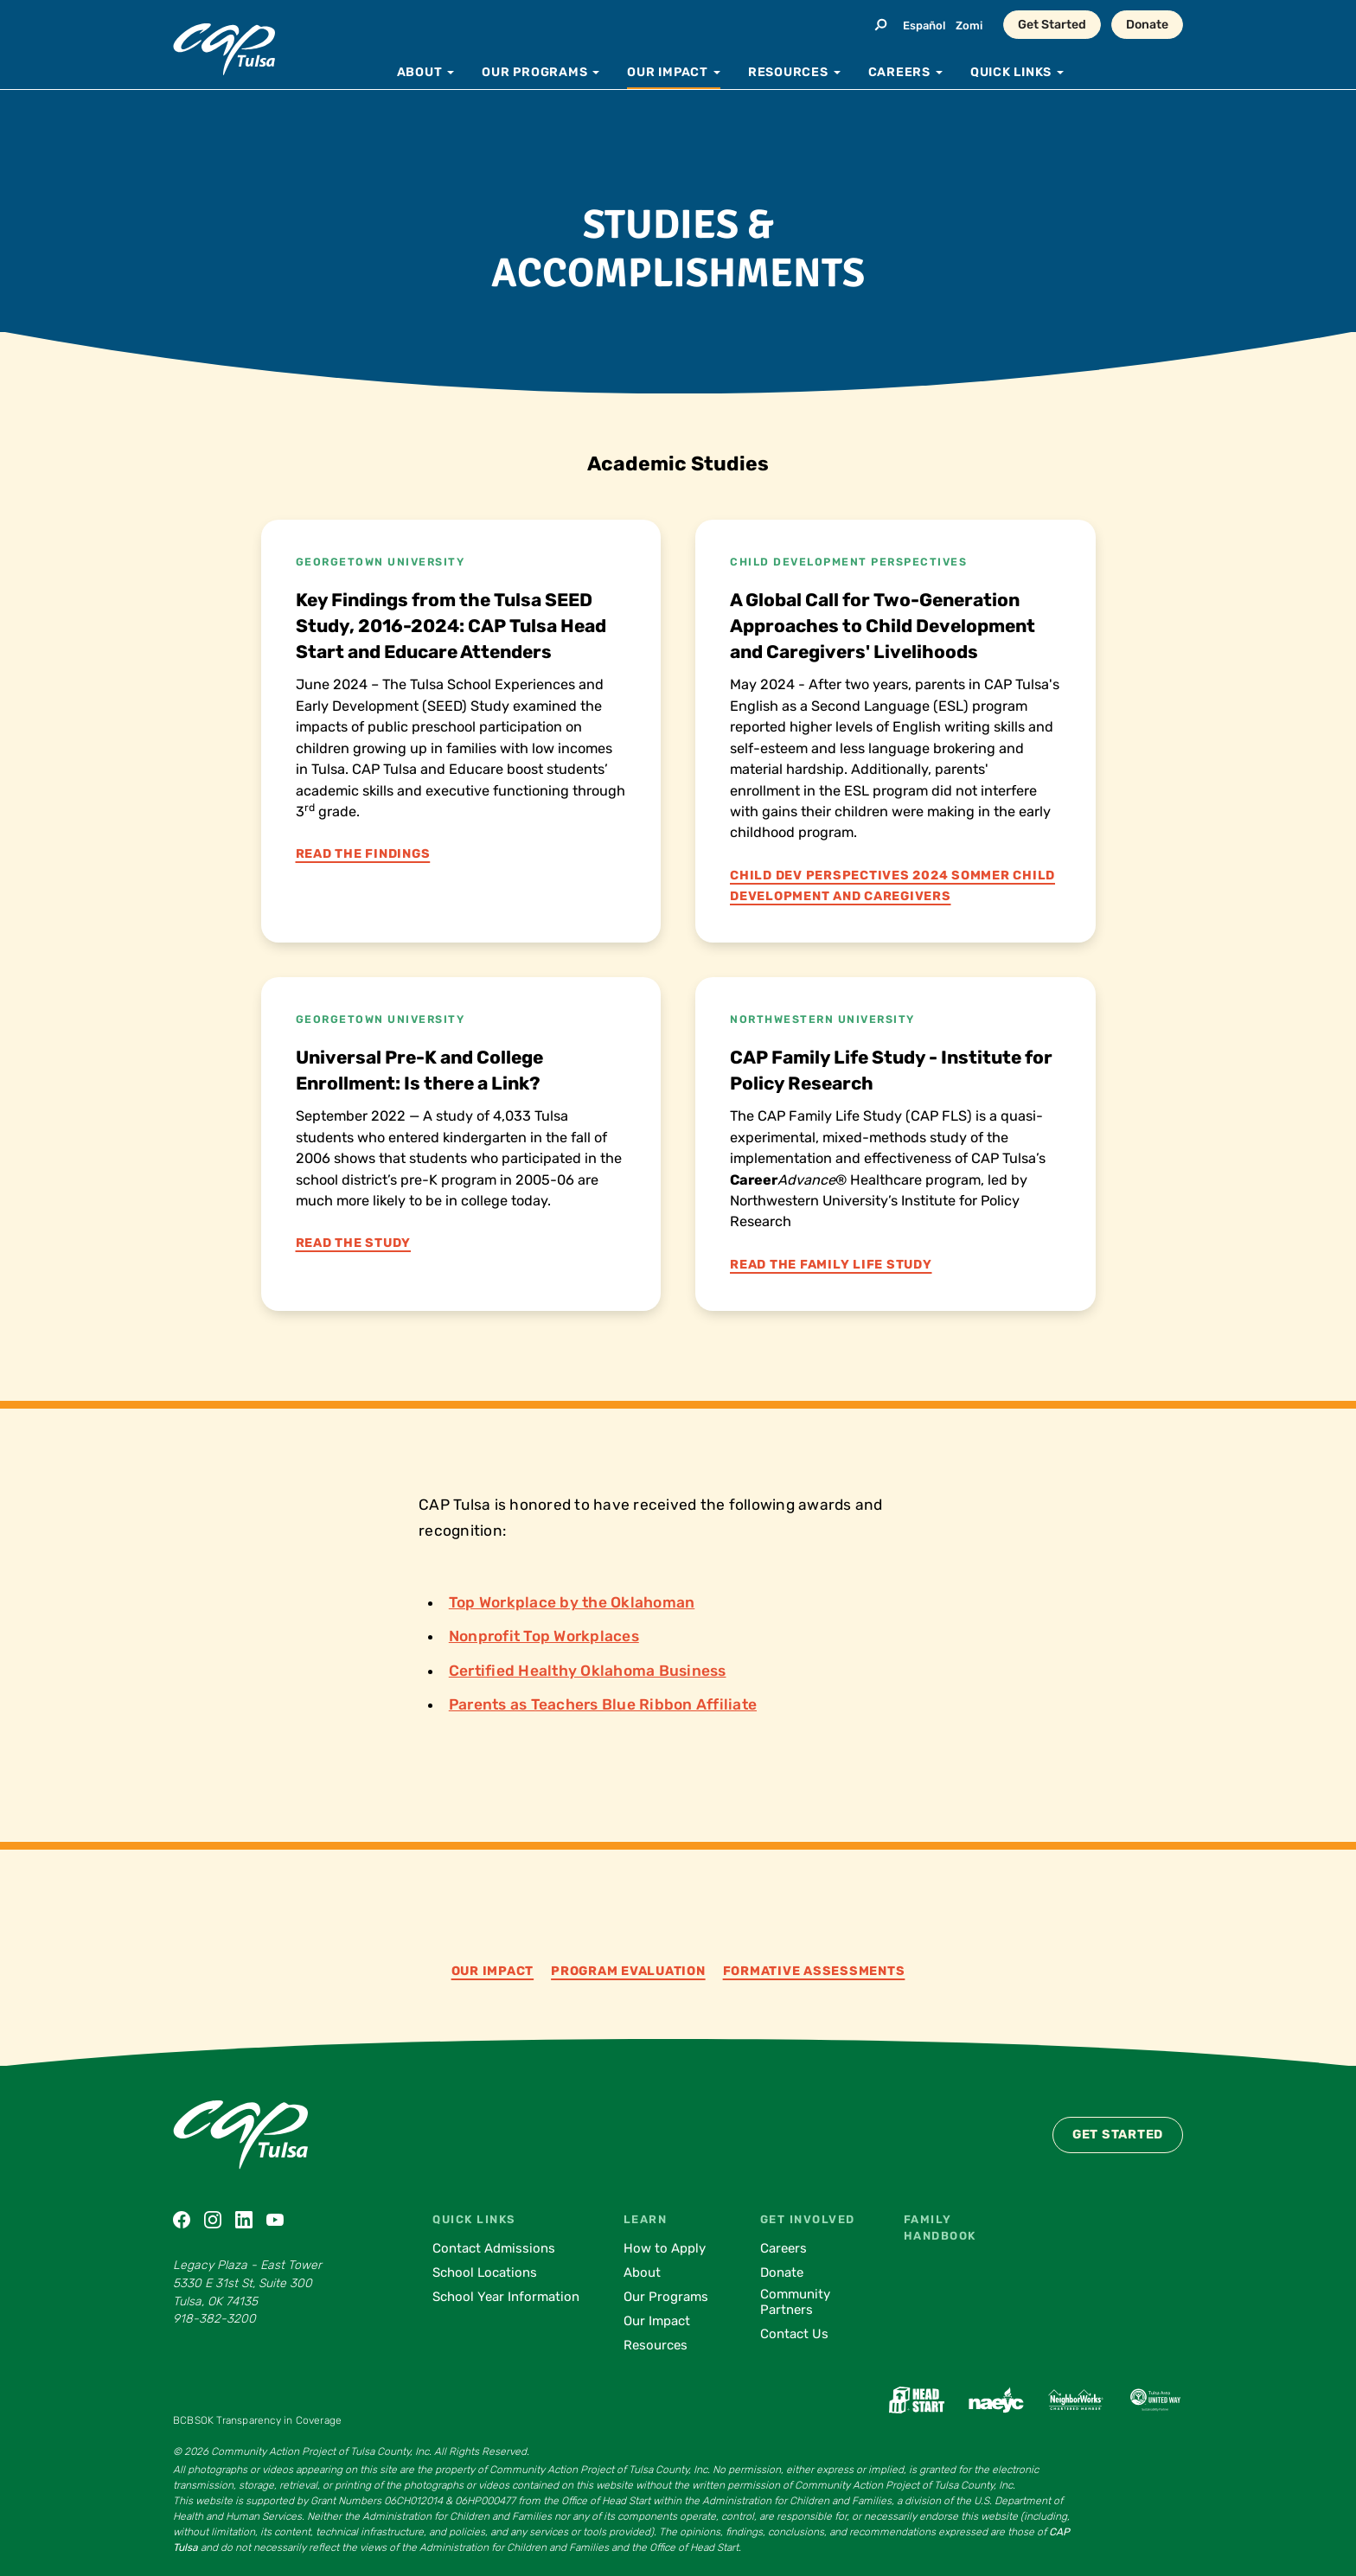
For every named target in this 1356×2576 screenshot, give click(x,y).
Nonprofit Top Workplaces (544, 1636)
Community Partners (795, 2301)
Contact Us (794, 2334)
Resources (656, 2345)
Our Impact (492, 1971)
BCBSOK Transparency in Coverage (257, 2420)
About (642, 2272)
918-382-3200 (214, 2318)
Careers (783, 2248)
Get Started (1052, 24)
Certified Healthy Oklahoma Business (587, 1670)
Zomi (969, 25)
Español (924, 25)
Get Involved (807, 2219)
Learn (646, 2219)
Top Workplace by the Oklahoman (572, 1602)
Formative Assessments (814, 1971)
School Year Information (505, 2296)
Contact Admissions (493, 2248)
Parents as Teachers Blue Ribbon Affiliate (603, 1704)
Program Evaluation (628, 1971)
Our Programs (666, 2296)
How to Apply (665, 2248)
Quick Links (473, 2219)
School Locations (484, 2272)
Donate (1147, 24)
